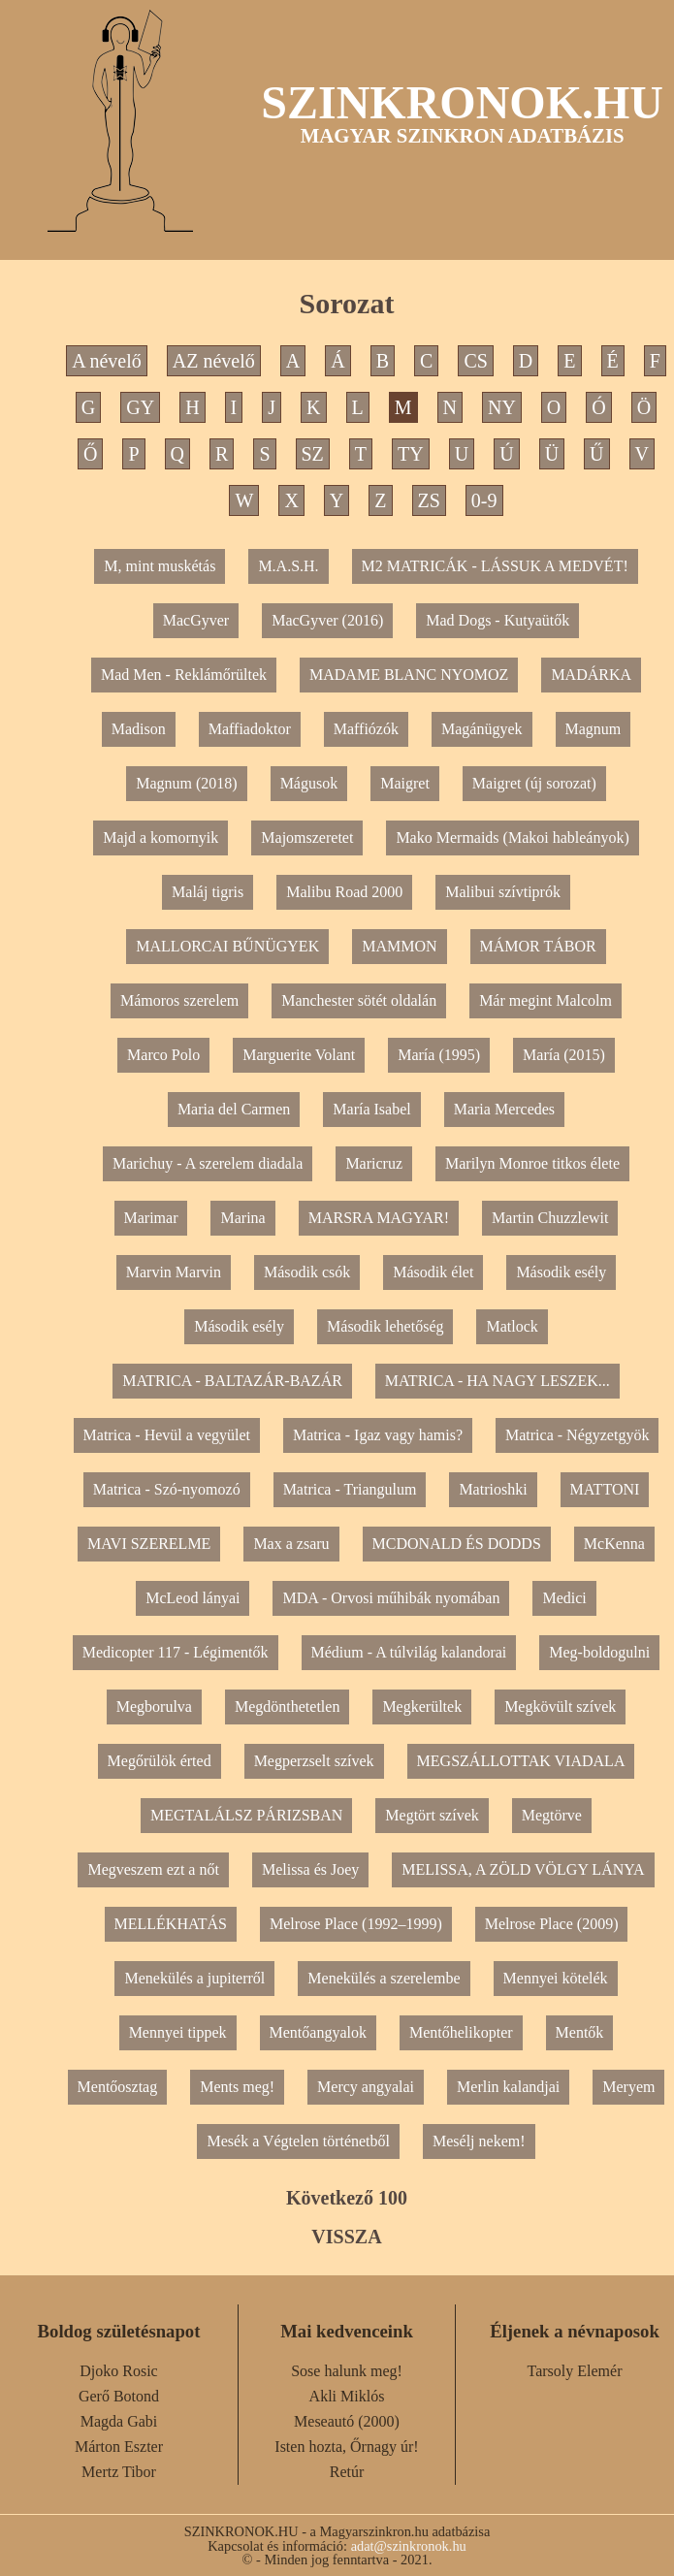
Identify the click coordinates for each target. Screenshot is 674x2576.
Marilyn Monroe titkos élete (532, 1163)
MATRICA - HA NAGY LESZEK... (497, 1380)
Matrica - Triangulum (350, 1489)
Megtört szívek (431, 1815)
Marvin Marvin (173, 1272)
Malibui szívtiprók (503, 892)
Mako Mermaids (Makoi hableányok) (512, 837)
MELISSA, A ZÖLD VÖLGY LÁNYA (522, 1869)
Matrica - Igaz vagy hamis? (378, 1435)
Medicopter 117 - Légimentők (175, 1652)
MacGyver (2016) (327, 620)
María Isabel (371, 1109)
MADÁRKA (591, 674)
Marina (242, 1217)
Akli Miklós (347, 2396)
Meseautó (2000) (347, 2421)
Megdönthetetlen (287, 1706)
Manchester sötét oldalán (358, 1000)
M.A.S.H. (288, 566)
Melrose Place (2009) (552, 1924)
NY (502, 407)
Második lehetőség (385, 1326)
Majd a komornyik (160, 837)
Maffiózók (366, 729)
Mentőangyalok (318, 2032)
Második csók (307, 1272)
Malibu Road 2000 (344, 892)
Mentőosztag (118, 2086)
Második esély (561, 1272)
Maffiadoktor (250, 729)
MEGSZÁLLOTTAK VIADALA (521, 1761)
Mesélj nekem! (479, 2141)
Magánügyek (482, 729)
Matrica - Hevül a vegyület (166, 1435)
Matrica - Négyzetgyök (577, 1435)
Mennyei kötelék (555, 1978)
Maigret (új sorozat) (534, 783)
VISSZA (346, 2236)
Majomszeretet (307, 837)
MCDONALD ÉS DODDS (456, 1543)
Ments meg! (237, 2086)
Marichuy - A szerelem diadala (207, 1163)
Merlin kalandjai (508, 2086)
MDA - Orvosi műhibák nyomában (390, 1598)
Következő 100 (346, 2197)
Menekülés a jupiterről (194, 1978)
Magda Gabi (119, 2421)
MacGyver (196, 620)
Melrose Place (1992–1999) (356, 1924)
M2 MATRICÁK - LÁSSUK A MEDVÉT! (495, 566)
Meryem (628, 2086)
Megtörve (552, 1815)
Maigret (405, 783)
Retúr (347, 2471)
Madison (139, 729)
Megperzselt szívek (314, 1761)
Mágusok (309, 783)
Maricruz (373, 1163)
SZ (313, 454)
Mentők (580, 2032)
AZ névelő (214, 360)
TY (411, 454)
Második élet (433, 1272)
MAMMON (399, 946)
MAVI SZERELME (148, 1543)
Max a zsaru (291, 1543)
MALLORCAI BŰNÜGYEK (227, 946)
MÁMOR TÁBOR (538, 946)
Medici (564, 1598)
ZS (429, 500)
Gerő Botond (119, 2396)
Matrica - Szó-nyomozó (167, 1489)
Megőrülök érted (159, 1761)
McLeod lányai (192, 1598)
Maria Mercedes (504, 1109)
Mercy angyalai (365, 2086)
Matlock (511, 1326)
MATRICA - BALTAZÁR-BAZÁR (232, 1380)
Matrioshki (493, 1489)
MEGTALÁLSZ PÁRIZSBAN (246, 1815)
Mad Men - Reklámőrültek (184, 674)
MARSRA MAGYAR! (378, 1217)
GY (140, 407)
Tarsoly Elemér (575, 2371)
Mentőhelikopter (461, 2032)
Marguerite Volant (298, 1054)
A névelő (107, 360)
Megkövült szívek (560, 1706)
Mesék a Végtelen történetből (298, 2141)
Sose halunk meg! (346, 2371)
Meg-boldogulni (599, 1652)
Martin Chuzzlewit (550, 1217)
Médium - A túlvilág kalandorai (409, 1652)
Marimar (151, 1217)
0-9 (484, 500)
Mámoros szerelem (179, 1000)
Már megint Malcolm (545, 1000)
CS (475, 360)
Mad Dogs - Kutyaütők (497, 620)
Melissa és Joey (310, 1869)
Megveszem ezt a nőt (153, 1869)
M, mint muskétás (159, 566)
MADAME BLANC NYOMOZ (408, 674)
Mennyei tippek (178, 2032)
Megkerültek (422, 1706)
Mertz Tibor (118, 2471)
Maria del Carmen (233, 1109)
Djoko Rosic (118, 2371)
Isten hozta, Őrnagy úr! (346, 2446)
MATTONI (605, 1489)
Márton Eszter (119, 2446)
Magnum (593, 729)
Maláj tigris (207, 892)
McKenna (614, 1543)
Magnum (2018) (186, 783)
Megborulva (154, 1706)
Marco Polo (163, 1054)
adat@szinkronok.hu (408, 2546)
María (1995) (439, 1054)
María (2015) (564, 1054)
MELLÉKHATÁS (170, 1924)
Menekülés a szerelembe (383, 1978)
